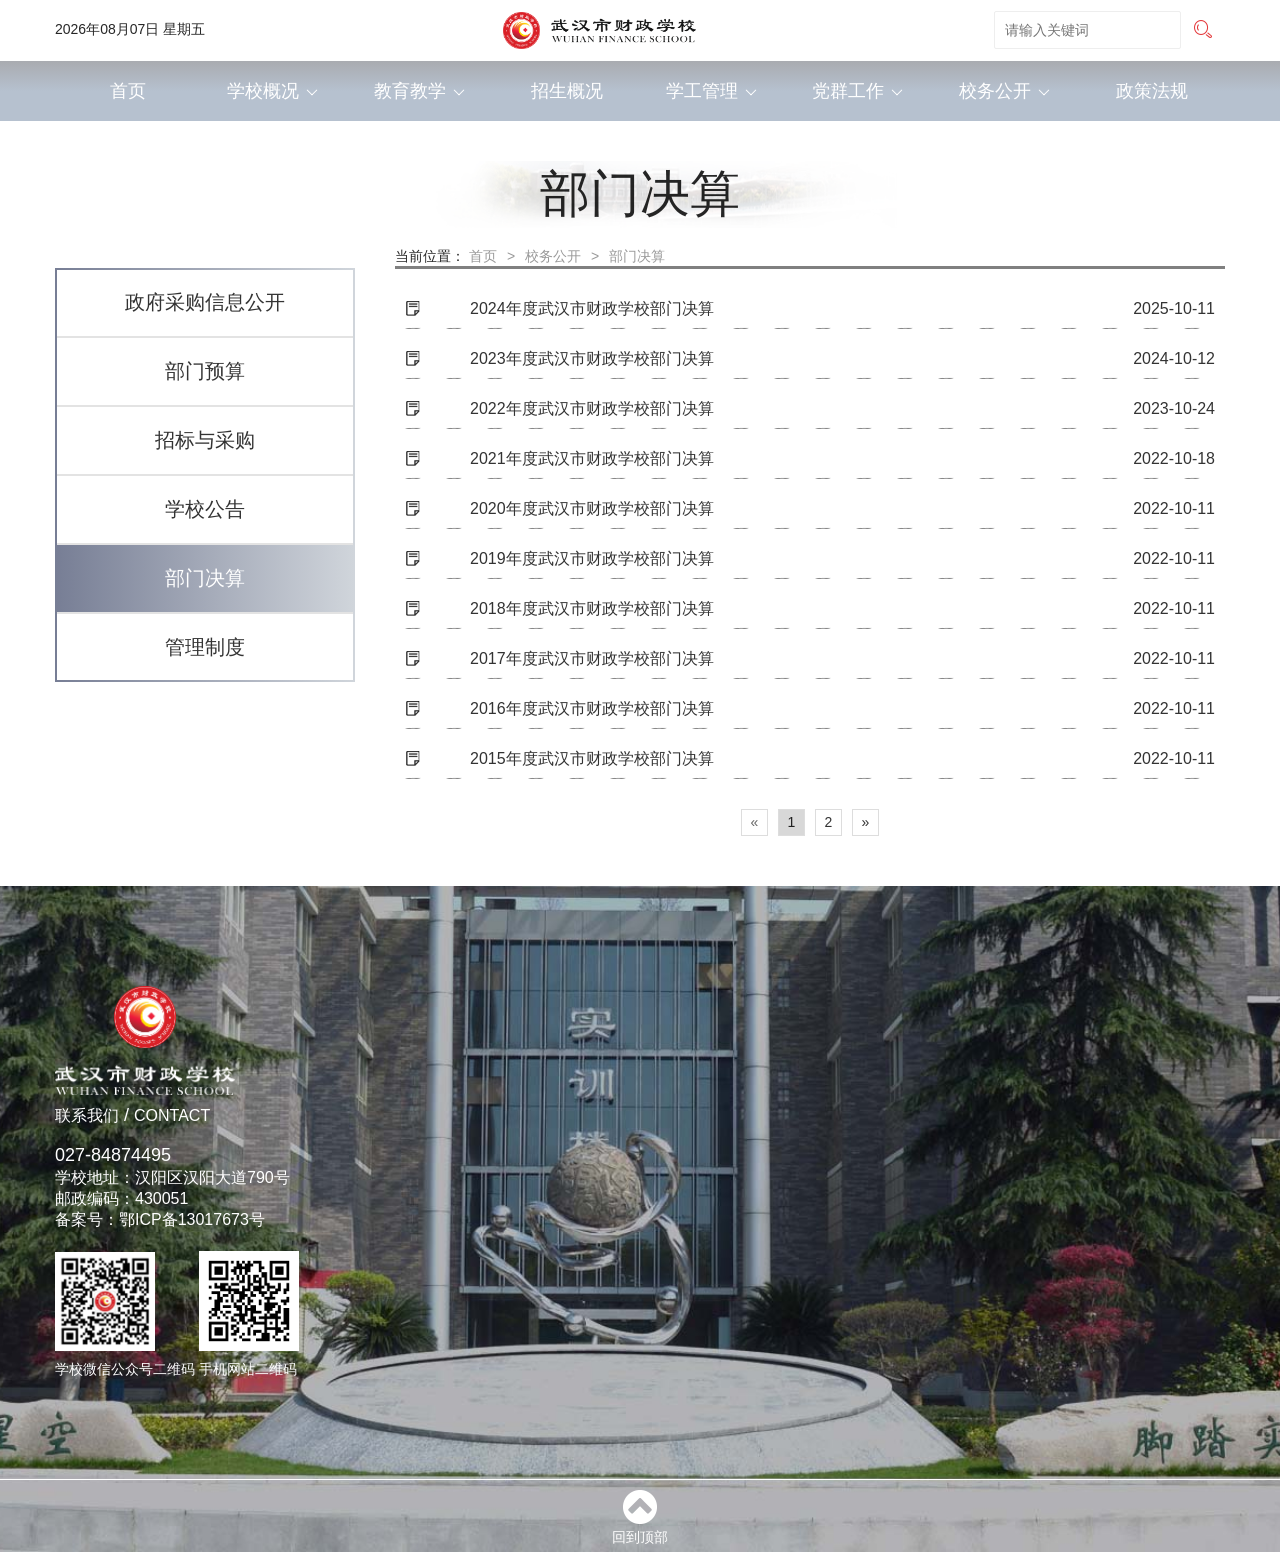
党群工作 (857, 91)
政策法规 (1152, 91)
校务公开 (1004, 91)
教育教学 (419, 91)
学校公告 (205, 509)
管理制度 (205, 647)
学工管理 (711, 91)
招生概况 (567, 91)
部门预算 (205, 371)
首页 (128, 91)
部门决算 (205, 578)
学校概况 (272, 91)
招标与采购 (205, 440)
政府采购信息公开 (205, 302)
